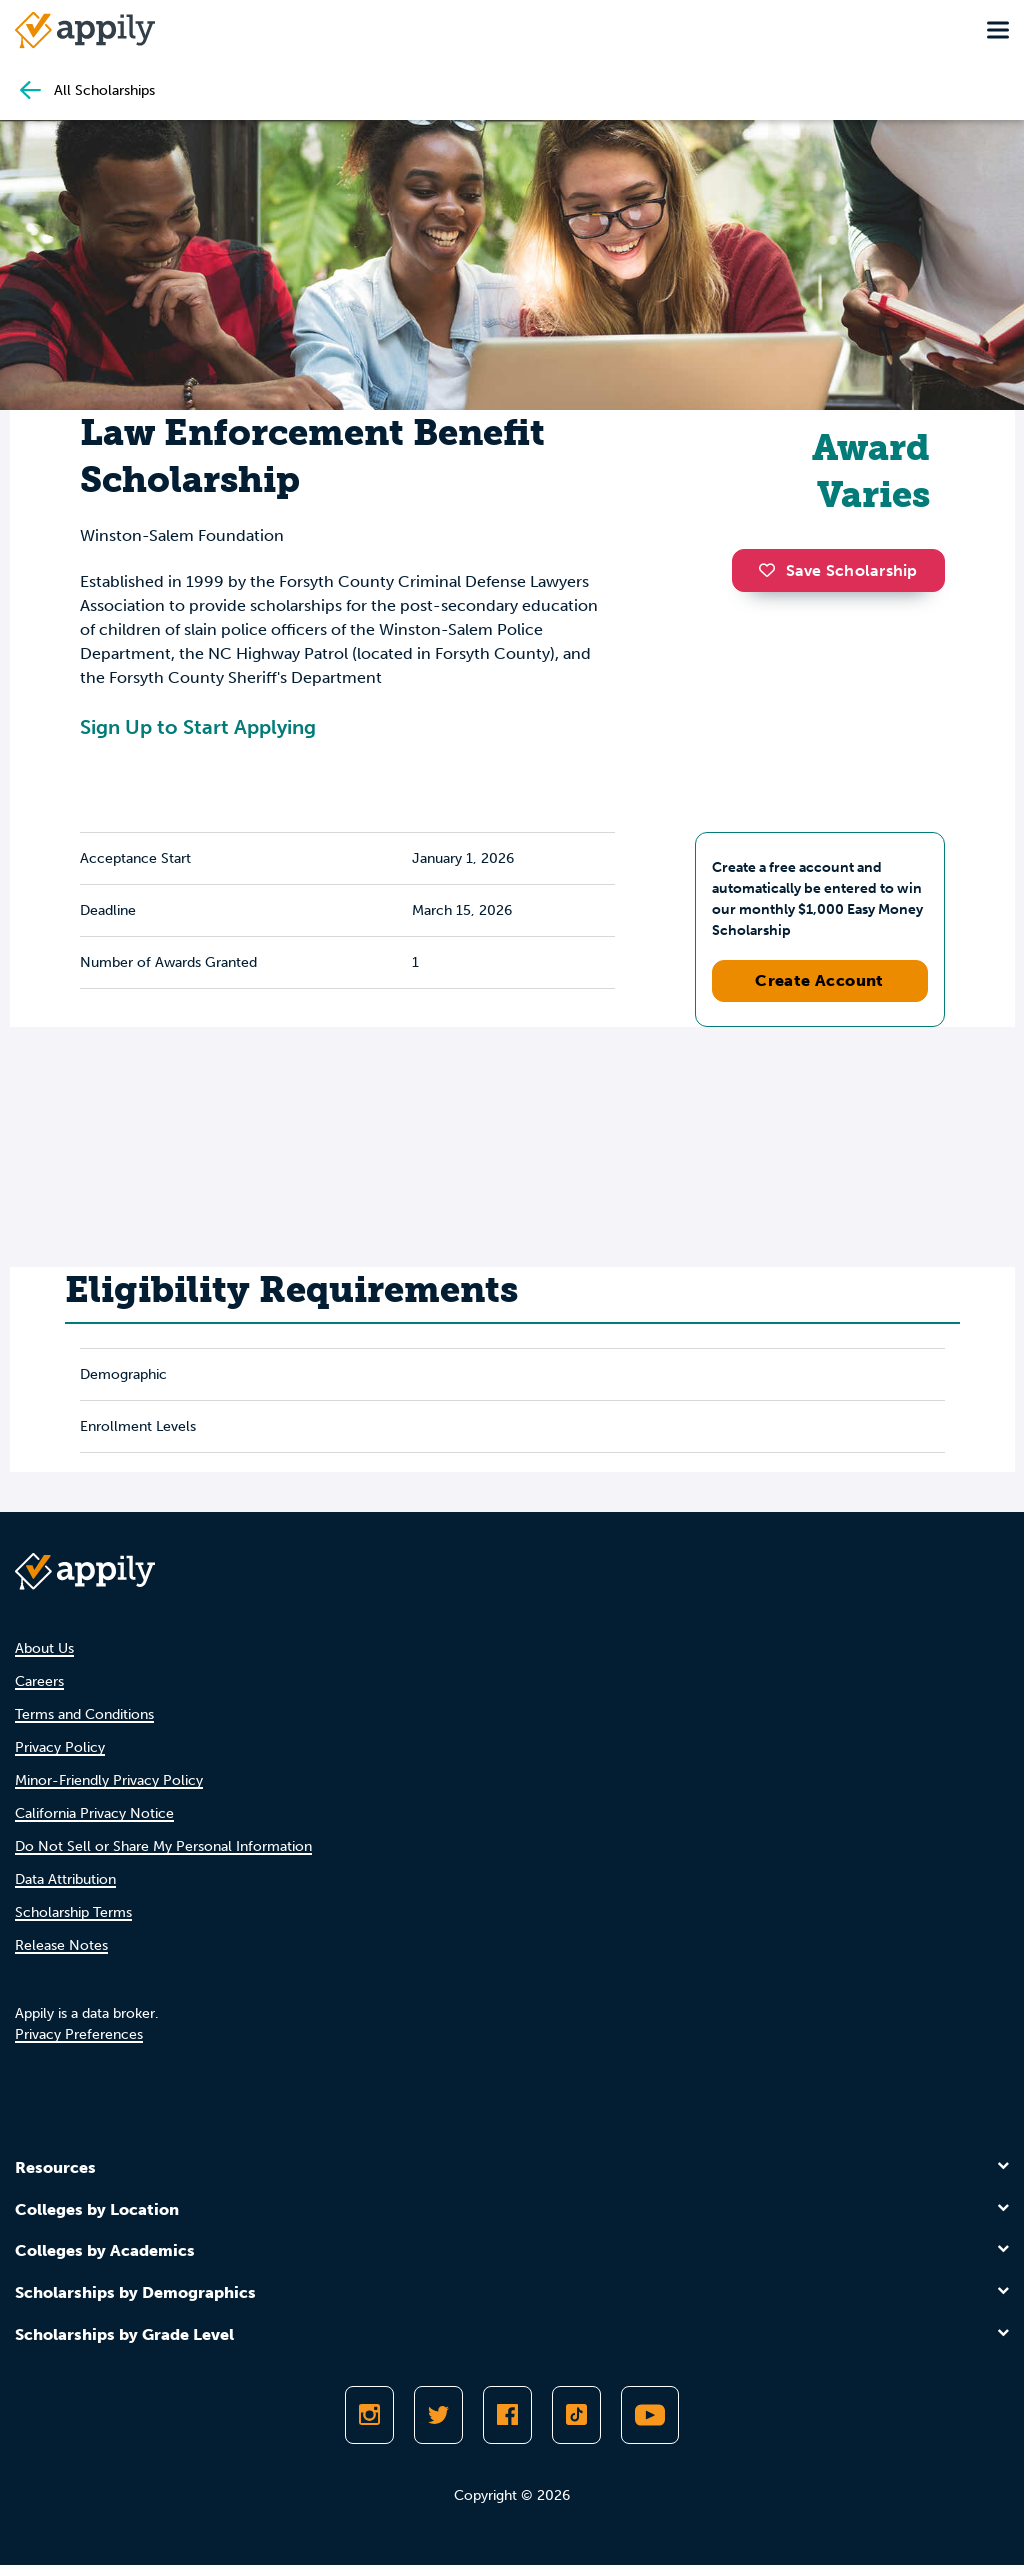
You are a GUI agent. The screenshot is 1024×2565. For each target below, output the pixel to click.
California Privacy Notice (94, 1813)
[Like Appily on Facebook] (507, 2415)
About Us (44, 1648)
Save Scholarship (838, 570)
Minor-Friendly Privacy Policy (109, 1780)
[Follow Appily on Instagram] (369, 2415)
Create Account (819, 980)
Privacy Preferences (79, 2034)
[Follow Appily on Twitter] (438, 2415)
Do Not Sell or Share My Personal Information (163, 1846)
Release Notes (61, 1945)
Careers (39, 1681)
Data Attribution (65, 1879)
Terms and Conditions (84, 1714)
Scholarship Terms (73, 1912)
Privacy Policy (60, 1747)
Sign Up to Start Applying (198, 727)
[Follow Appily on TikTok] (576, 2415)
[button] (772, 570)
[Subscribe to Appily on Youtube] (650, 2415)
